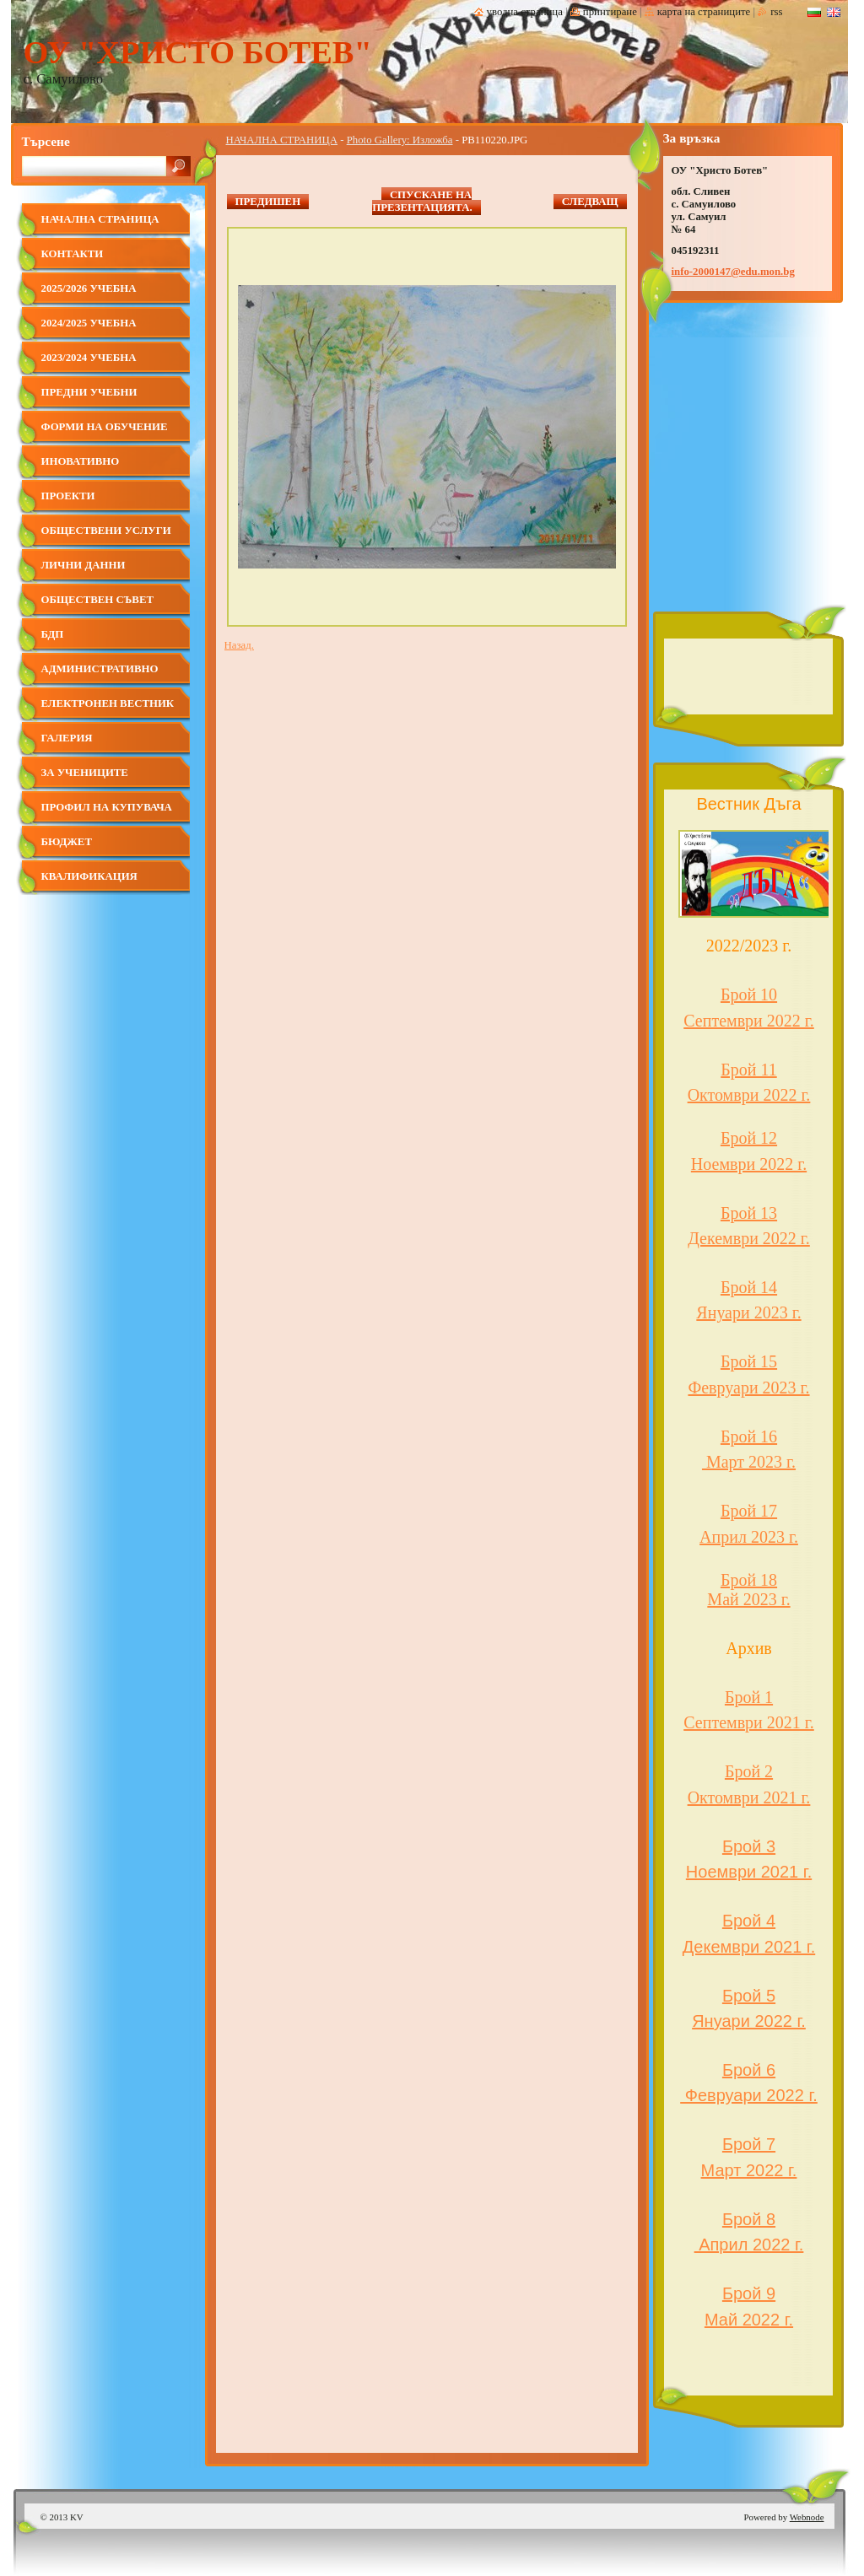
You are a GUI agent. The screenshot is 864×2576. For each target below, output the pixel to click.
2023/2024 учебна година (89, 364)
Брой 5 (748, 1995)
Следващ (590, 201)
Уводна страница (525, 12)
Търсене (46, 141)
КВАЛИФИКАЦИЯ (89, 876)
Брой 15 (749, 1361)
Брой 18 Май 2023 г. (748, 1590)
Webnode (807, 2517)
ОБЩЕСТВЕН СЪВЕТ (97, 600)
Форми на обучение (104, 427)
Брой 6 (748, 2070)
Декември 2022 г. (749, 1238)
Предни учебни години (89, 398)
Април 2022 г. (749, 2244)
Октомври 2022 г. (749, 1095)
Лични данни (83, 565)
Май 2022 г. (749, 2319)
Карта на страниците (703, 12)
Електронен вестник (108, 703)
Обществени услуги (106, 530)
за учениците (84, 773)
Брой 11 (748, 1069)
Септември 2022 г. (748, 1020)
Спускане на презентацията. (422, 201)
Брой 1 (749, 1697)
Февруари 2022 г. (749, 2095)
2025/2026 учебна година (89, 295)
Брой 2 (749, 1771)
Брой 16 (749, 1436)
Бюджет (66, 842)
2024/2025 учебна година (89, 329)
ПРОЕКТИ (68, 496)
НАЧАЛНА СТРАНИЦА (282, 140)
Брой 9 (748, 2293)
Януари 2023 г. (748, 1312)
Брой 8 (748, 2219)
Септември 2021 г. (748, 1722)
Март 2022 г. (749, 2170)
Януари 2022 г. (749, 2021)
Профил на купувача (106, 807)
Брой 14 (749, 1287)
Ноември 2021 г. (749, 1871)
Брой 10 (749, 994)
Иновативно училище (80, 467)
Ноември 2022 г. (749, 1164)
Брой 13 (749, 1213)
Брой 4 (748, 1920)
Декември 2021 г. (749, 1946)
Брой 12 (749, 1138)
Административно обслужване (100, 675)
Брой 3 (748, 1846)
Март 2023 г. (749, 1461)
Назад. (239, 645)
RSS (776, 12)
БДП (52, 634)
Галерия (67, 738)
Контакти (72, 254)
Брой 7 (748, 2144)
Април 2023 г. (748, 1537)
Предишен (268, 201)
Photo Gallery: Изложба (400, 140)
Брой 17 (749, 1510)
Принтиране (610, 12)
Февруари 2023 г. (748, 1387)
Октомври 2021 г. (749, 1797)
